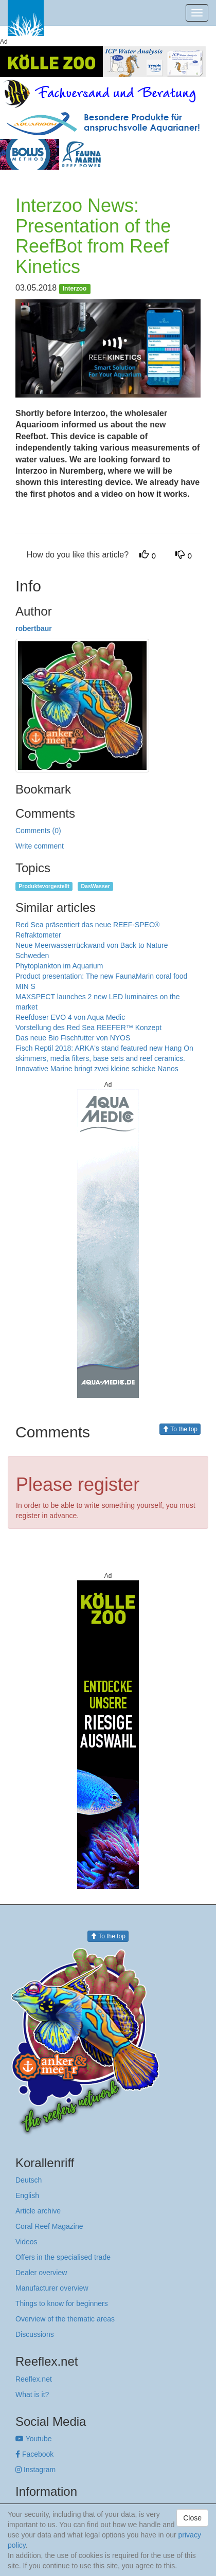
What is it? (32, 2394)
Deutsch (28, 2180)
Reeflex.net (33, 2379)
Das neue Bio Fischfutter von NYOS (72, 1038)
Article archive (38, 2211)
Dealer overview (41, 2272)
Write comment (39, 846)
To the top (180, 1429)
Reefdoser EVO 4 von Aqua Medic (70, 1017)
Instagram (35, 2469)
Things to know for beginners (61, 2303)
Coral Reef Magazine (49, 2226)
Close (192, 2518)
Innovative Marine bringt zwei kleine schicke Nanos (96, 1069)
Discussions (34, 2334)
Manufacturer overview (51, 2288)
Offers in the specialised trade (63, 2257)
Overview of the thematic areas (65, 2319)
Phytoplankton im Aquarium (59, 966)
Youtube (33, 2439)
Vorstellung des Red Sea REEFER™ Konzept (88, 1027)
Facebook (34, 2454)
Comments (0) (38, 830)
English (27, 2195)
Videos (26, 2242)
